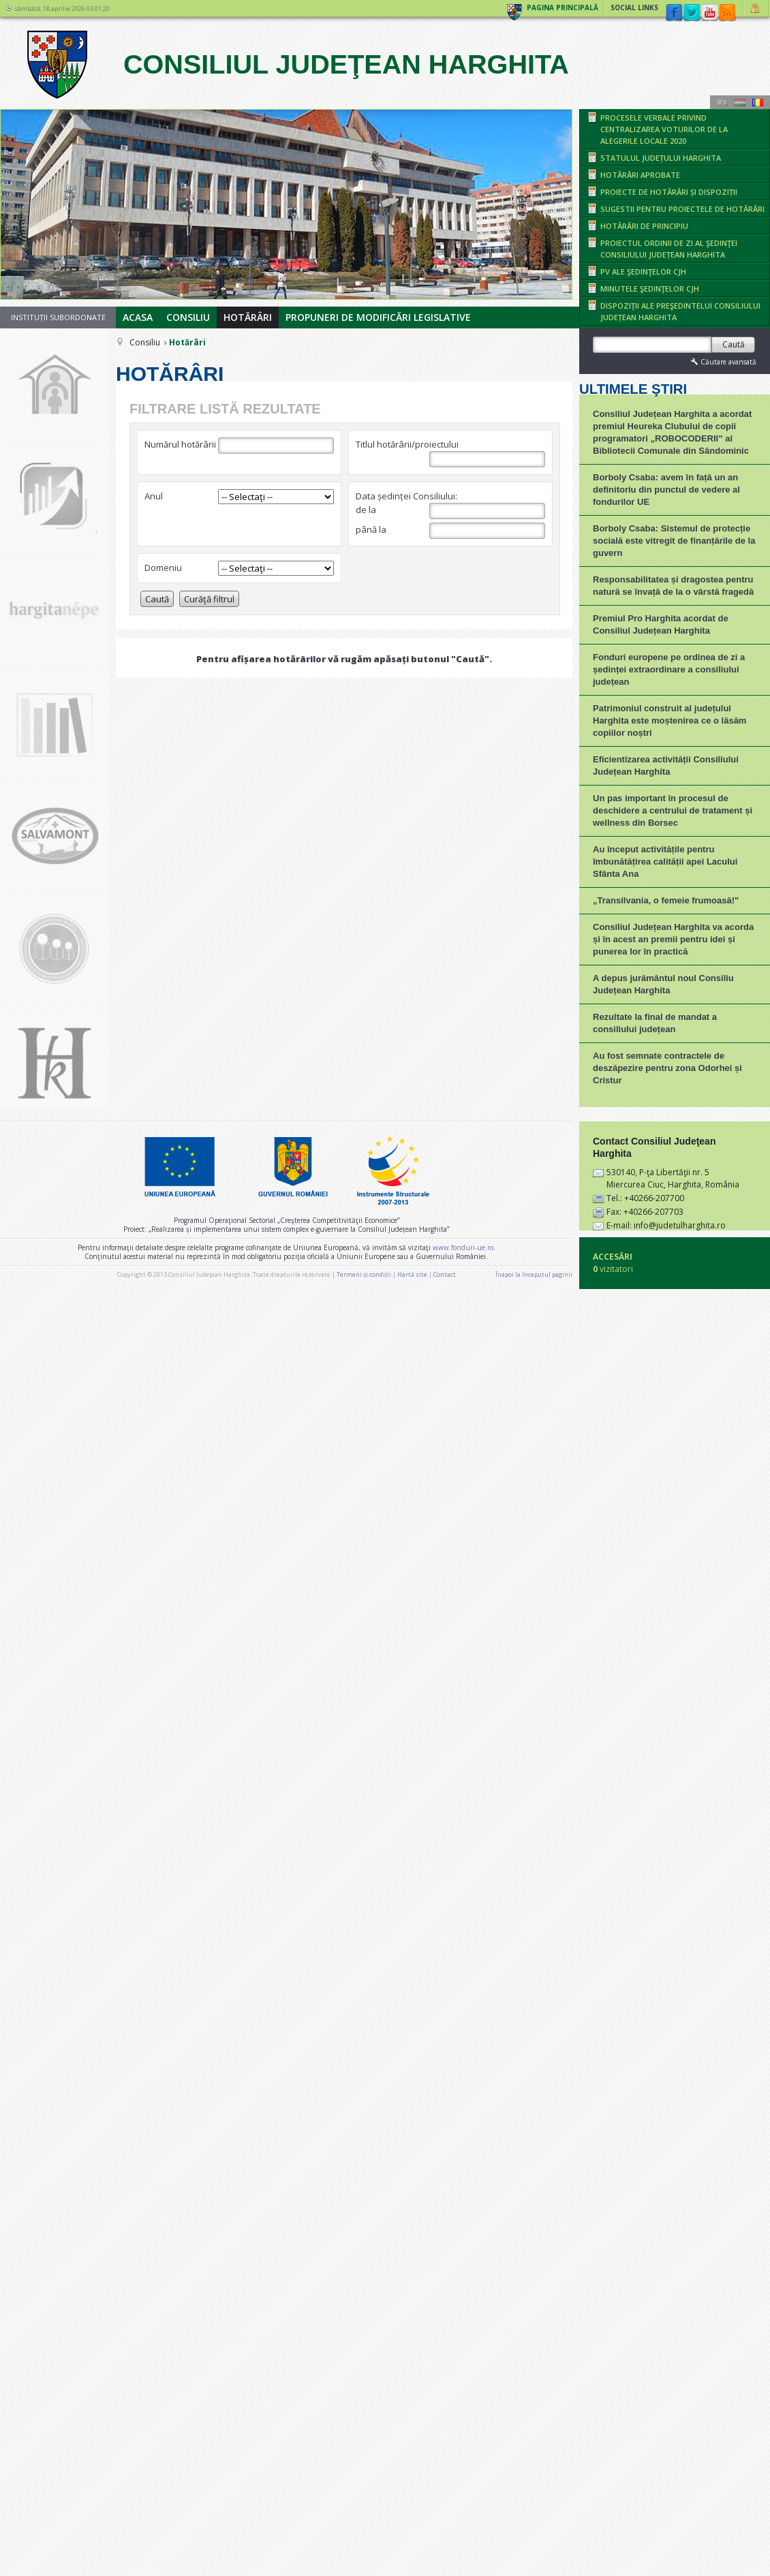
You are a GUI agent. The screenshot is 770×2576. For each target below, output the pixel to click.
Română (757, 102)
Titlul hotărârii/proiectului (407, 444)
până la (450, 531)
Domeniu (163, 567)
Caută (157, 599)
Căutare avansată (722, 361)
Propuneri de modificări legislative (378, 317)
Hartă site (412, 2532)
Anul (153, 496)
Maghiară (740, 102)
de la (450, 511)
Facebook (674, 13)
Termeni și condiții (364, 2532)
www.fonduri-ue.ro (463, 2505)
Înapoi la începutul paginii (533, 2532)
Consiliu (188, 317)
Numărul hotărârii (180, 444)
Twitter (691, 13)
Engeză (722, 102)
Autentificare (756, 8)
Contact (444, 2532)
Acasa (138, 317)
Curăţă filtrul (209, 599)
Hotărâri (248, 317)
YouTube (709, 13)
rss (727, 13)
